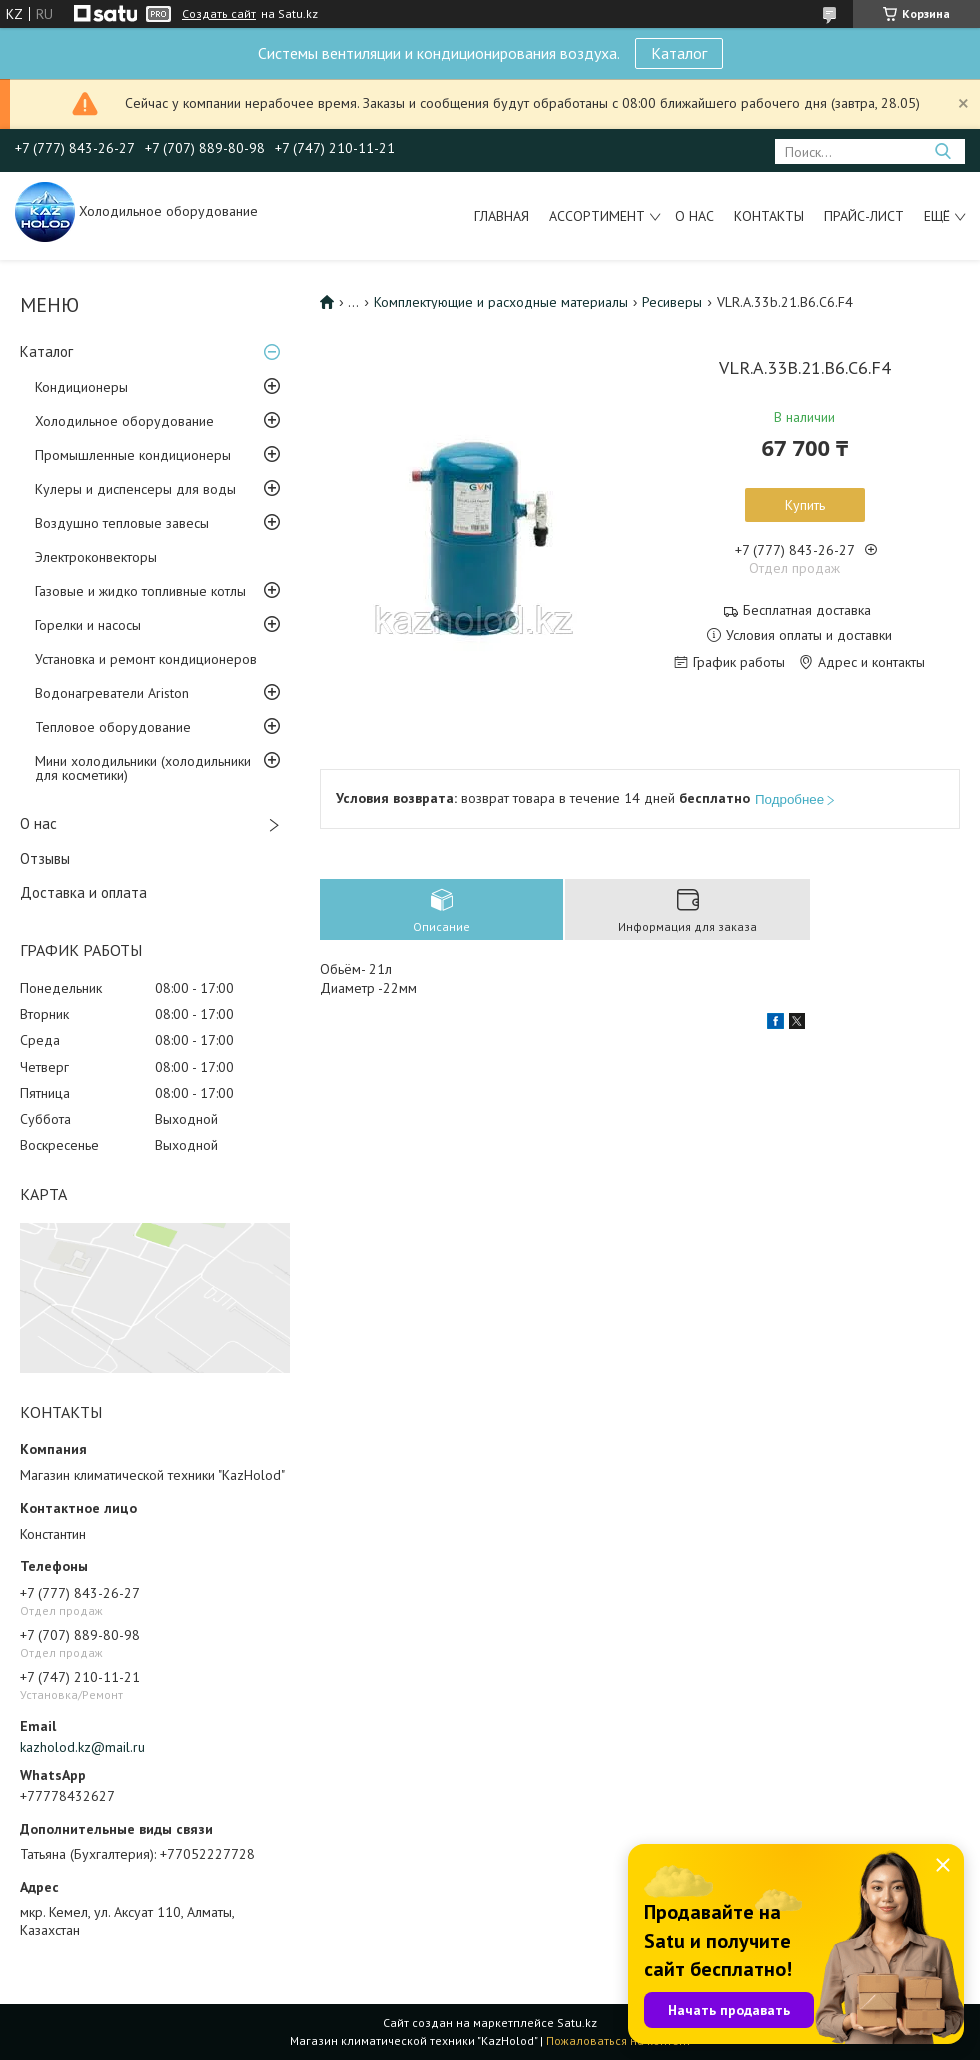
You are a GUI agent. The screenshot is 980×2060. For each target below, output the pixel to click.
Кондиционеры (81, 387)
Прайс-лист (864, 216)
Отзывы (45, 858)
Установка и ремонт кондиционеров (146, 659)
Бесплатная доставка (807, 610)
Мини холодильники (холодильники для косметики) (143, 768)
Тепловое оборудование (113, 727)
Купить (805, 505)
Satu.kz (577, 2022)
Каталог (679, 53)
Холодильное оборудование (124, 421)
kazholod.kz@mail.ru (82, 1747)
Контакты (769, 216)
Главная (501, 216)
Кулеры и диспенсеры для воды (135, 489)
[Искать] (942, 151)
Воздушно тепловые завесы (122, 523)
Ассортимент (597, 216)
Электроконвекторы (96, 557)
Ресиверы (672, 302)
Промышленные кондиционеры (133, 455)
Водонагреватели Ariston (112, 693)
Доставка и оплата (83, 892)
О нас (694, 216)
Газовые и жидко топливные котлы (140, 591)
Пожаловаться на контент (618, 2040)
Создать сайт (219, 14)
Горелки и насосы (88, 625)
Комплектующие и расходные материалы (501, 302)
